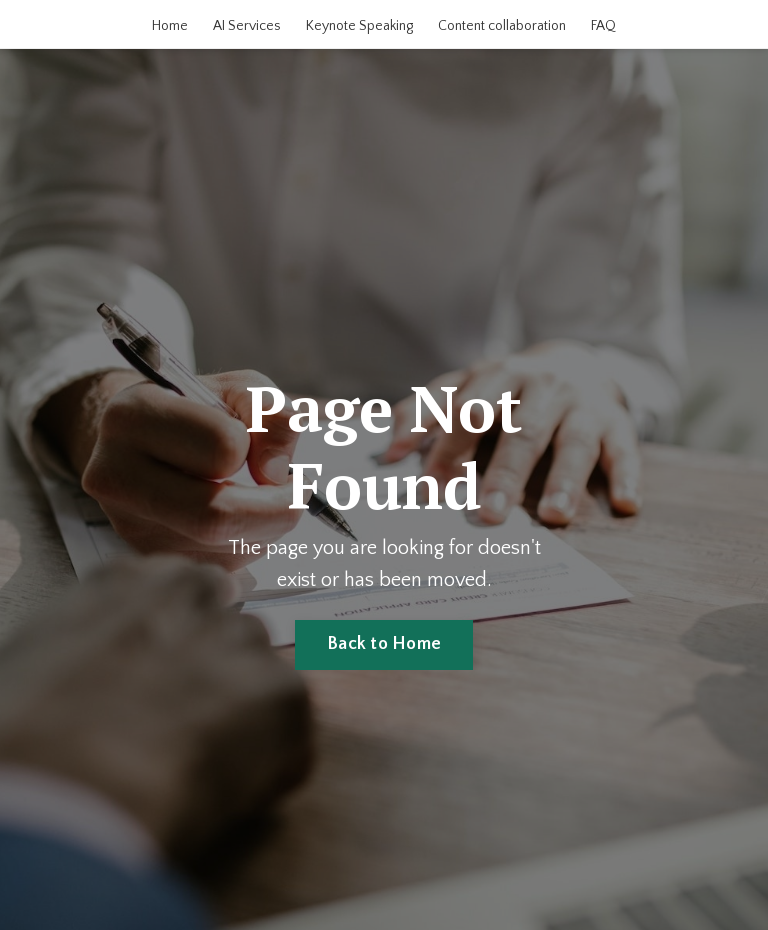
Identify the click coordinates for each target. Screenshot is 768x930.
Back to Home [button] (384, 644)
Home (170, 26)
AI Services (247, 26)
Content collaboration (502, 26)
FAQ (603, 26)
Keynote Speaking (359, 26)
